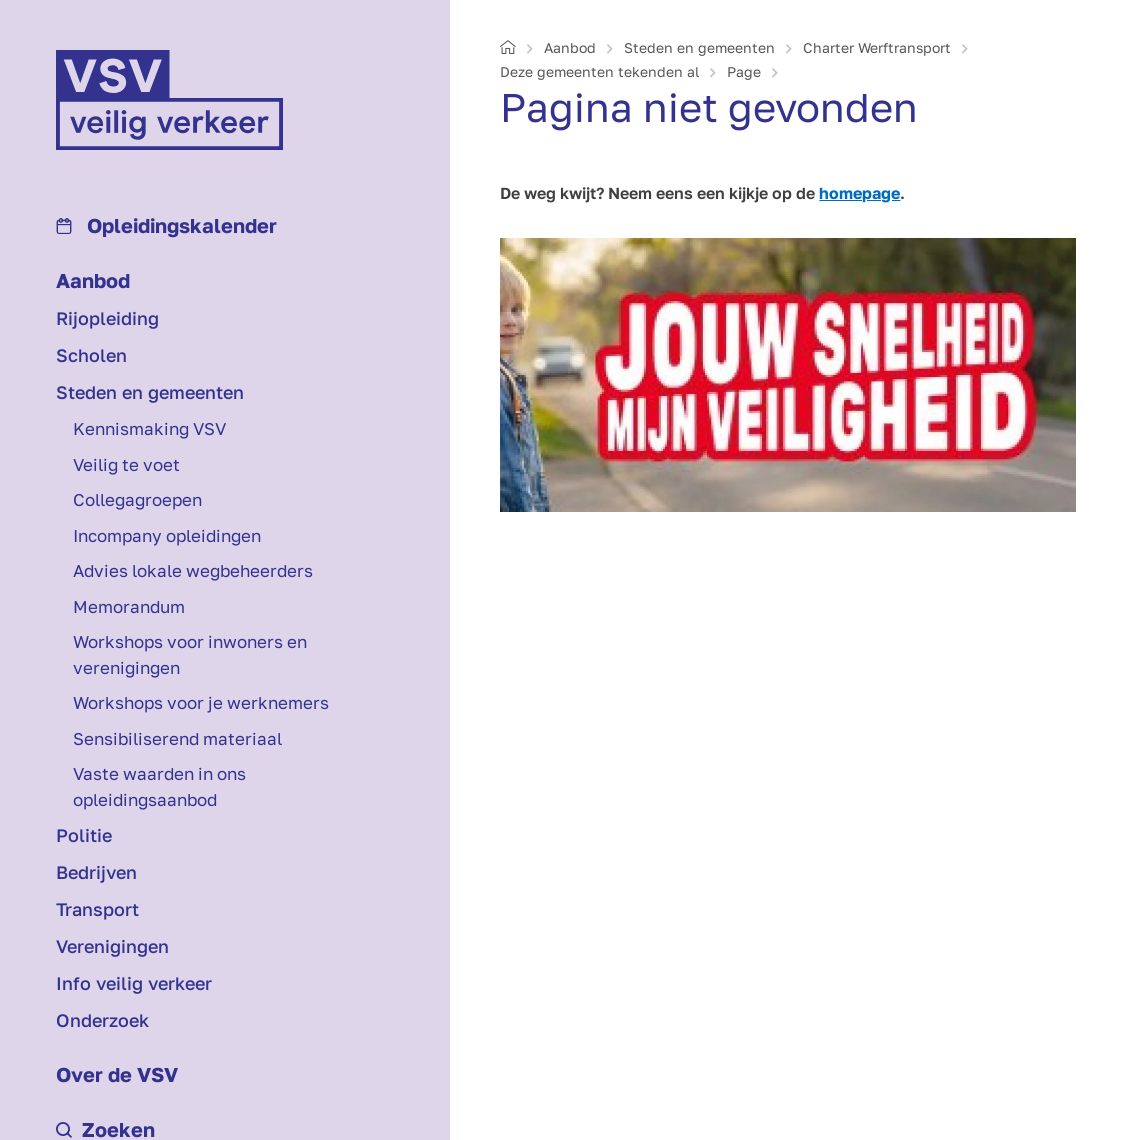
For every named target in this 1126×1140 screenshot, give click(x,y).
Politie (84, 835)
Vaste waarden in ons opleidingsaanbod (159, 786)
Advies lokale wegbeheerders (193, 570)
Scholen (91, 355)
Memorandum (129, 606)
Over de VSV (117, 1074)
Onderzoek (102, 1020)
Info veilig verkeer (134, 983)
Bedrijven (96, 872)
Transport (97, 909)
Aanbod (93, 280)
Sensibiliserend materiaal (177, 738)
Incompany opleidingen (167, 535)
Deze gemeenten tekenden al (599, 71)
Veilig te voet (126, 464)
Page (744, 71)
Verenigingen (112, 946)
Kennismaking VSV (149, 428)
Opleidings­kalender (166, 225)
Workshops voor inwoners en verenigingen (190, 654)
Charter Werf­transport (877, 47)
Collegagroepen (137, 499)
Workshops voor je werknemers (201, 702)
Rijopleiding (107, 318)
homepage (859, 193)
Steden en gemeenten (150, 392)
